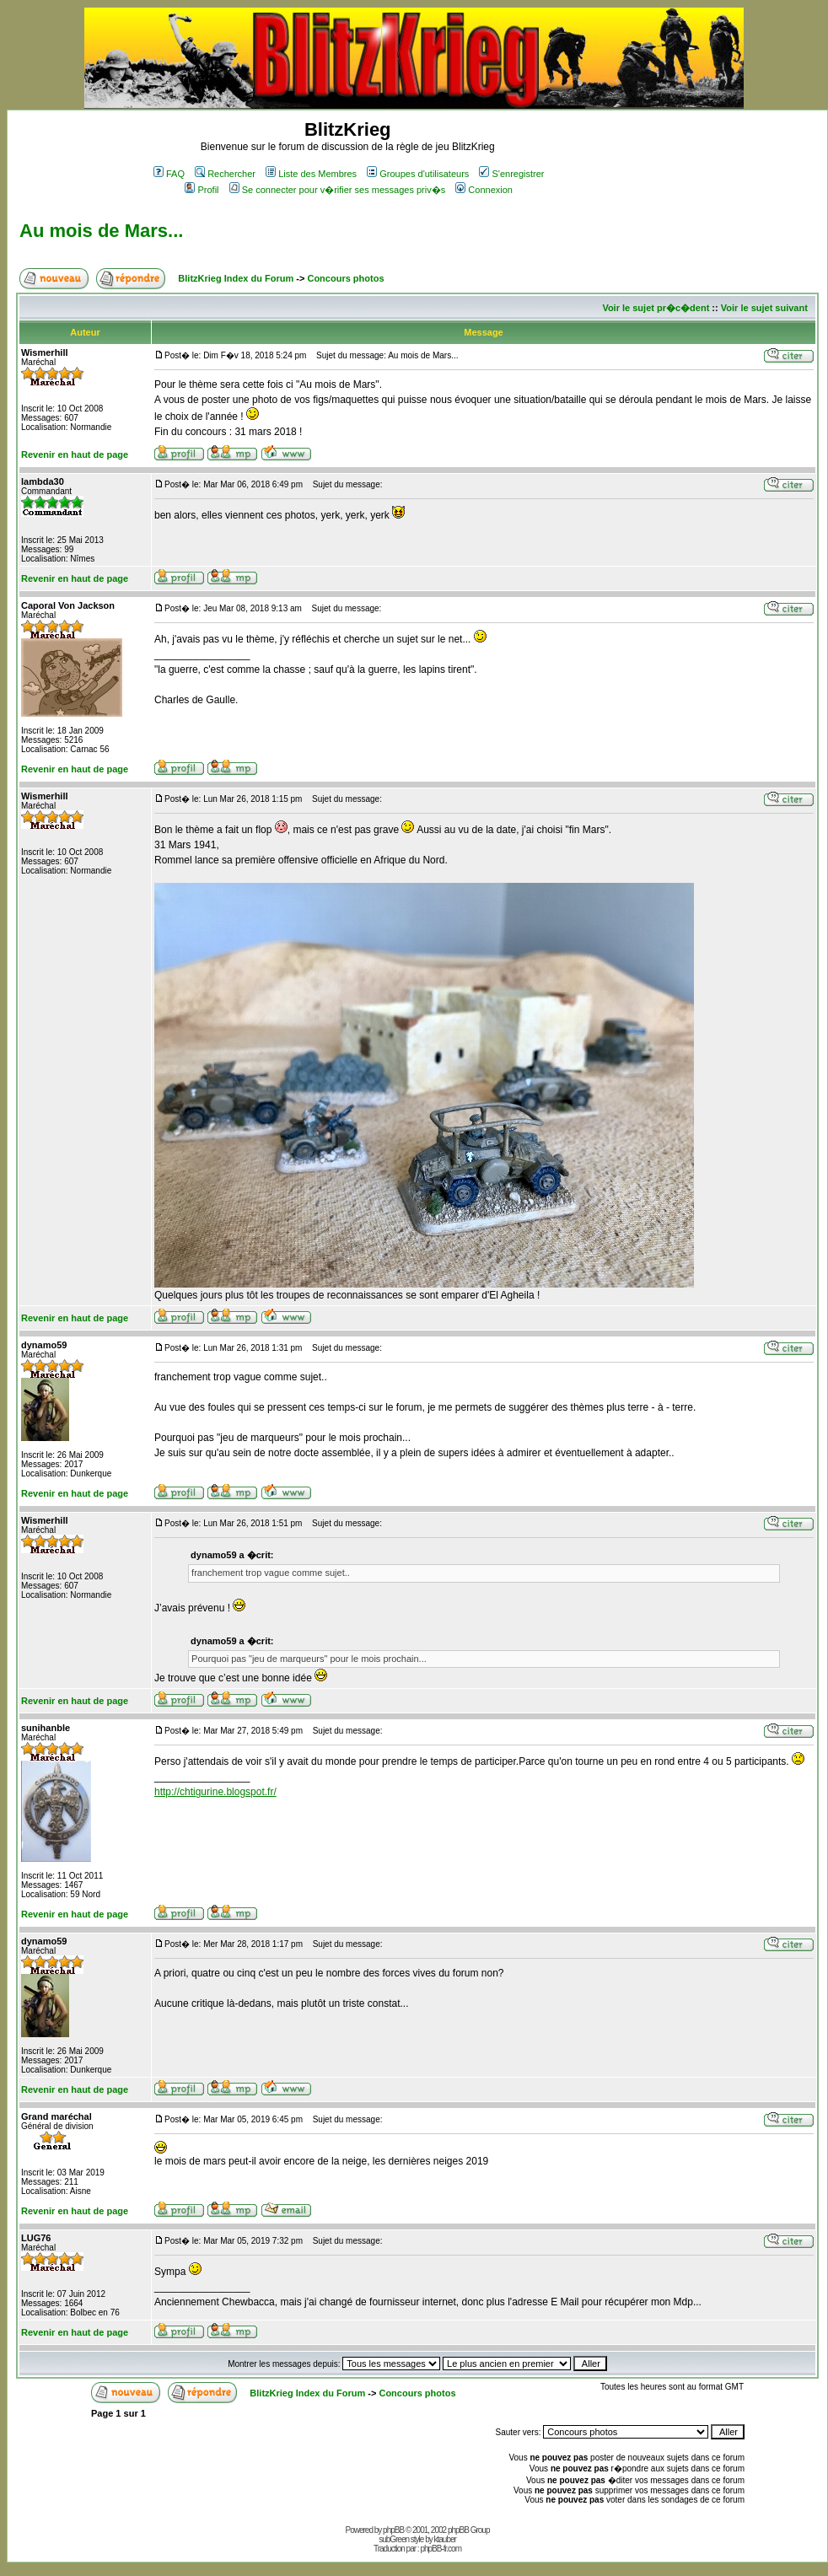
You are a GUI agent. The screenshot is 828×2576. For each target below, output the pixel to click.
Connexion (484, 190)
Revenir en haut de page (74, 454)
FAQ (169, 174)
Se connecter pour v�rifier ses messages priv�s (337, 190)
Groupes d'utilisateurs (418, 174)
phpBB (393, 2530)
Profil (201, 190)
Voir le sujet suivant (764, 308)
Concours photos (345, 278)
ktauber (445, 2539)
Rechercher (225, 174)
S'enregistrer (511, 174)
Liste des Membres (311, 174)
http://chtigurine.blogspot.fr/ (215, 1792)
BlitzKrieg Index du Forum (235, 278)
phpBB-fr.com (440, 2548)
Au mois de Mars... (101, 230)
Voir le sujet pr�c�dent (655, 308)
